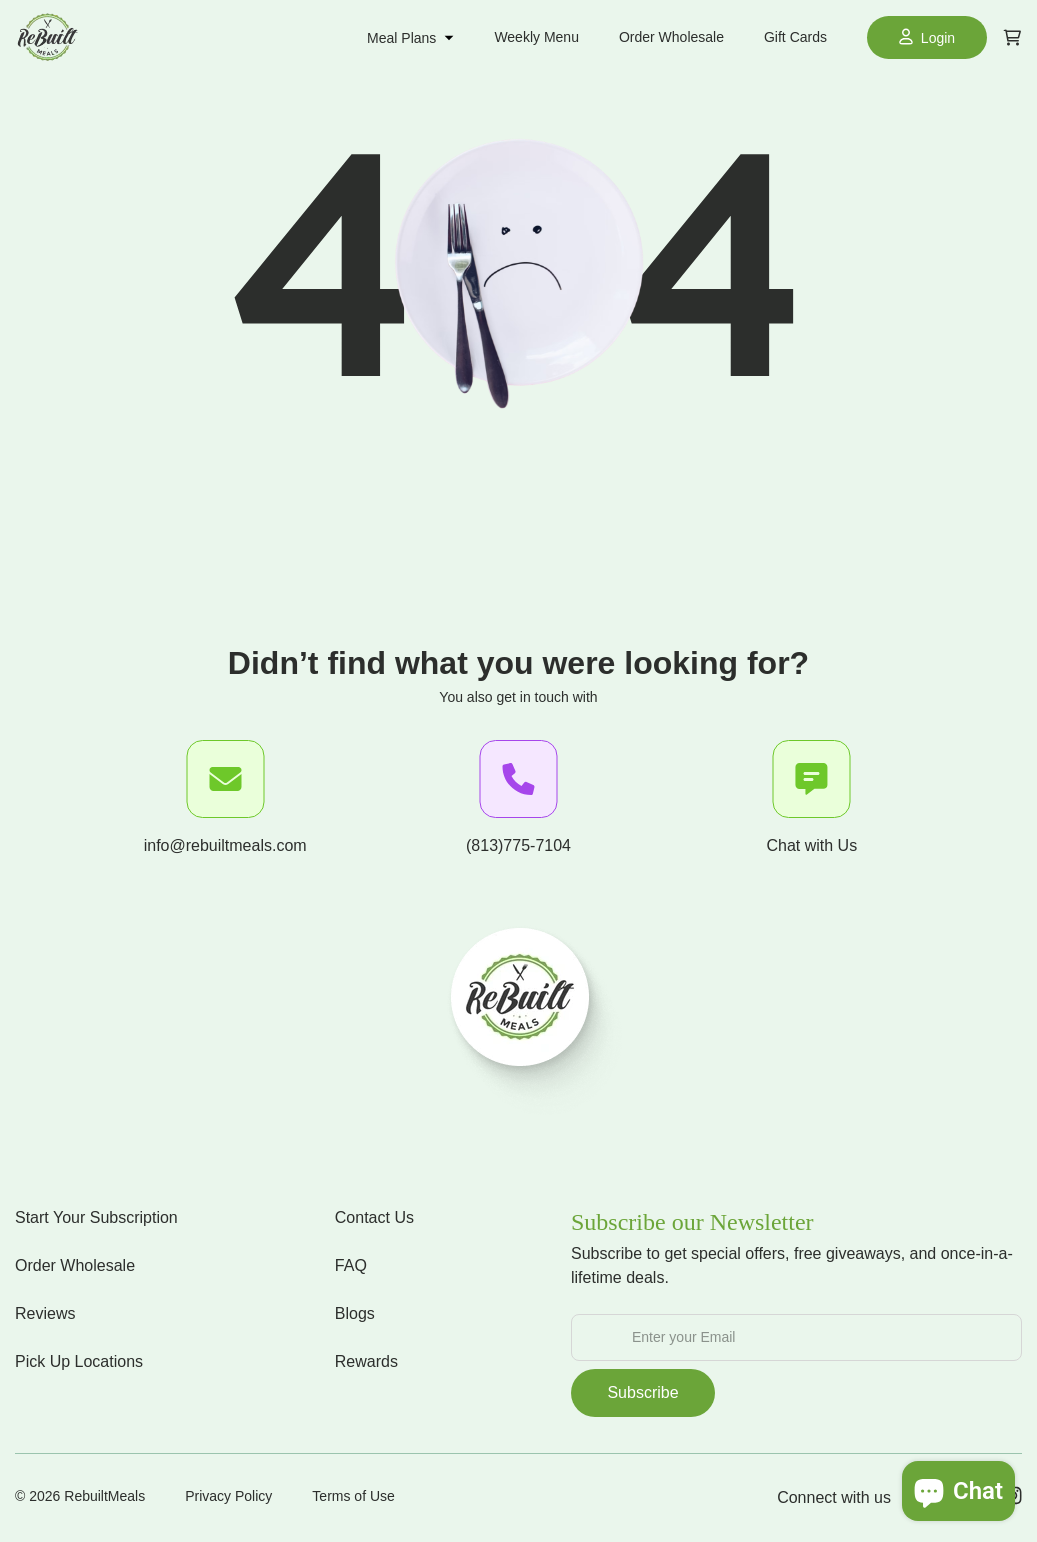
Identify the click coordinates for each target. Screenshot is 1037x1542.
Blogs (355, 1313)
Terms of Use (353, 1496)
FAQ (351, 1265)
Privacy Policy (228, 1496)
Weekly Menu (536, 37)
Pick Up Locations (79, 1361)
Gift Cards (795, 37)
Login (927, 37)
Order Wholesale (671, 37)
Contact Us (374, 1217)
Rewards (366, 1361)
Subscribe (642, 1392)
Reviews (45, 1313)
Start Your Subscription (96, 1217)
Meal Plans (410, 38)
